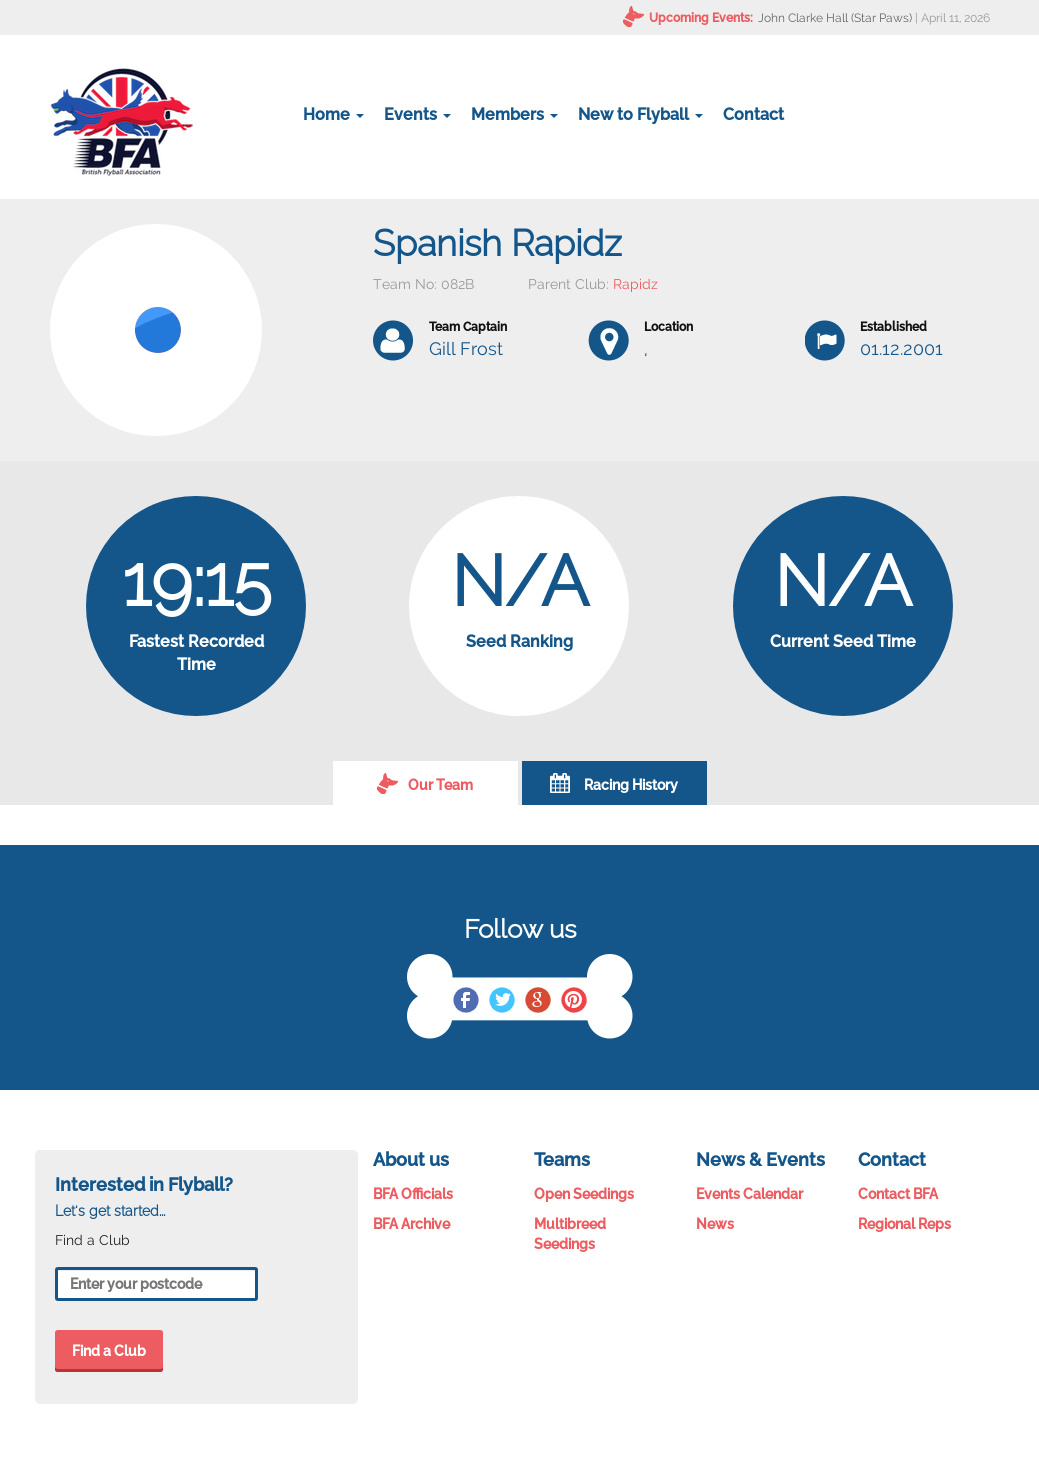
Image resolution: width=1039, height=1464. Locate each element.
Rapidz (635, 284)
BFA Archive (411, 1224)
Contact (753, 114)
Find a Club (109, 1351)
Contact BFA (898, 1194)
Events (417, 114)
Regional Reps (904, 1224)
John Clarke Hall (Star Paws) (835, 18)
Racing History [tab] (614, 783)
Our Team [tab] (425, 783)
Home (333, 114)
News (715, 1224)
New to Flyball (640, 114)
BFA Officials (413, 1194)
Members (514, 114)
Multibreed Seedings (570, 1234)
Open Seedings (584, 1194)
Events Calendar (749, 1194)
